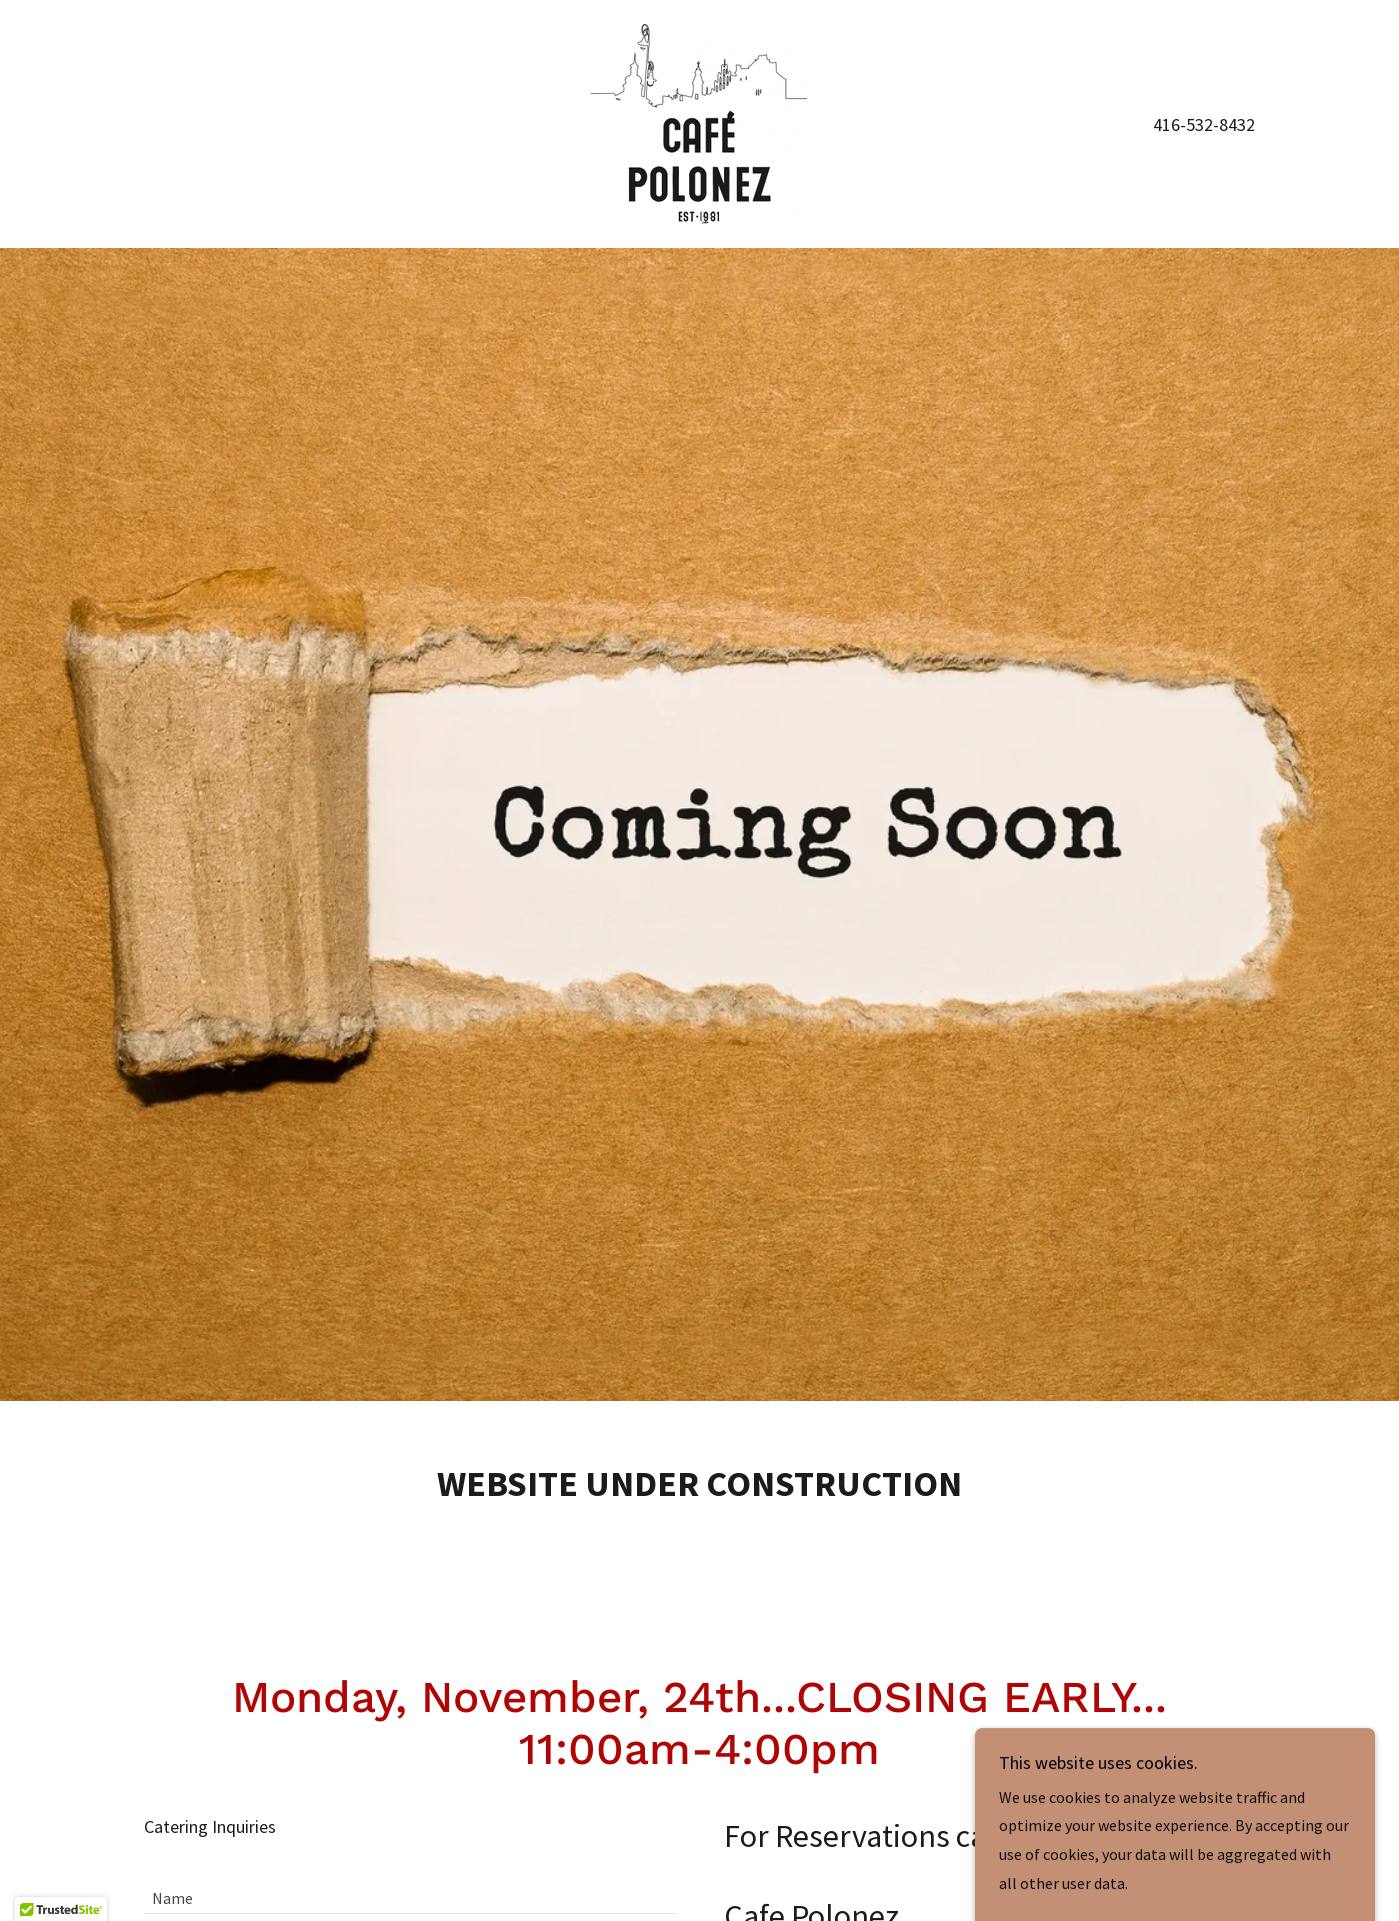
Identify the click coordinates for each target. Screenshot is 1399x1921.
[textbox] (410, 1888)
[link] (699, 122)
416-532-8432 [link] (1204, 124)
